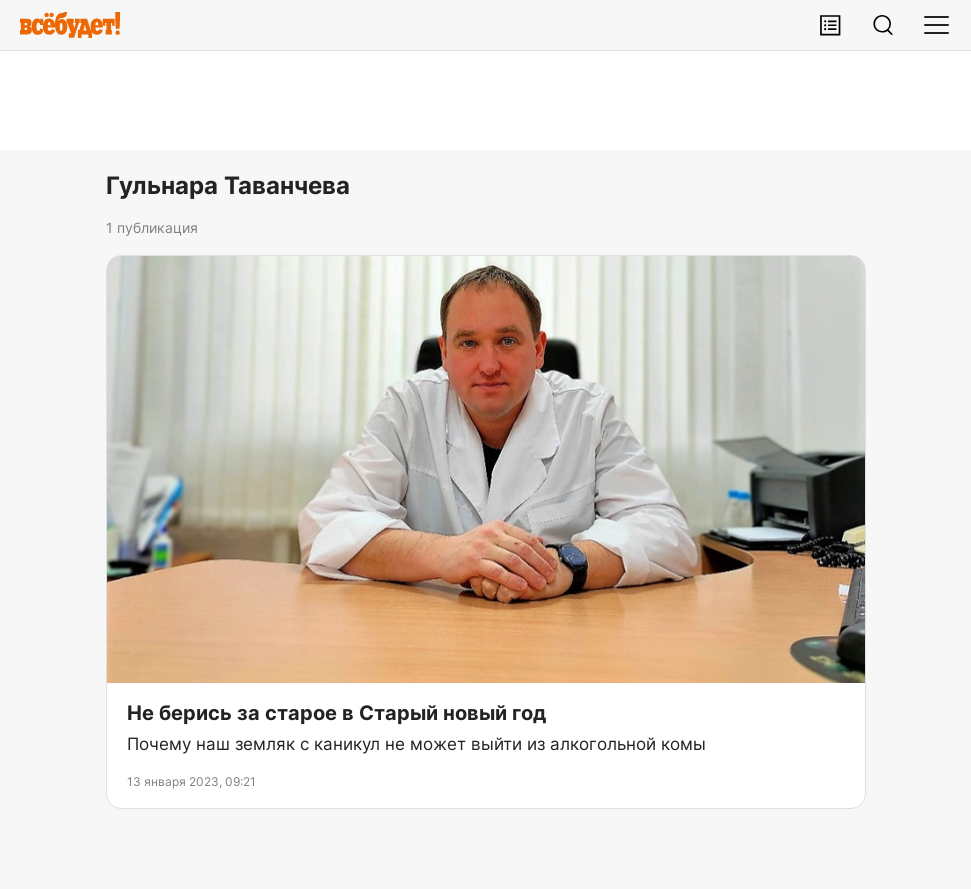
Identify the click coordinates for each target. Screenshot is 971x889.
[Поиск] (883, 25)
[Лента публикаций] (830, 25)
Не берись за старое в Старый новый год (336, 713)
